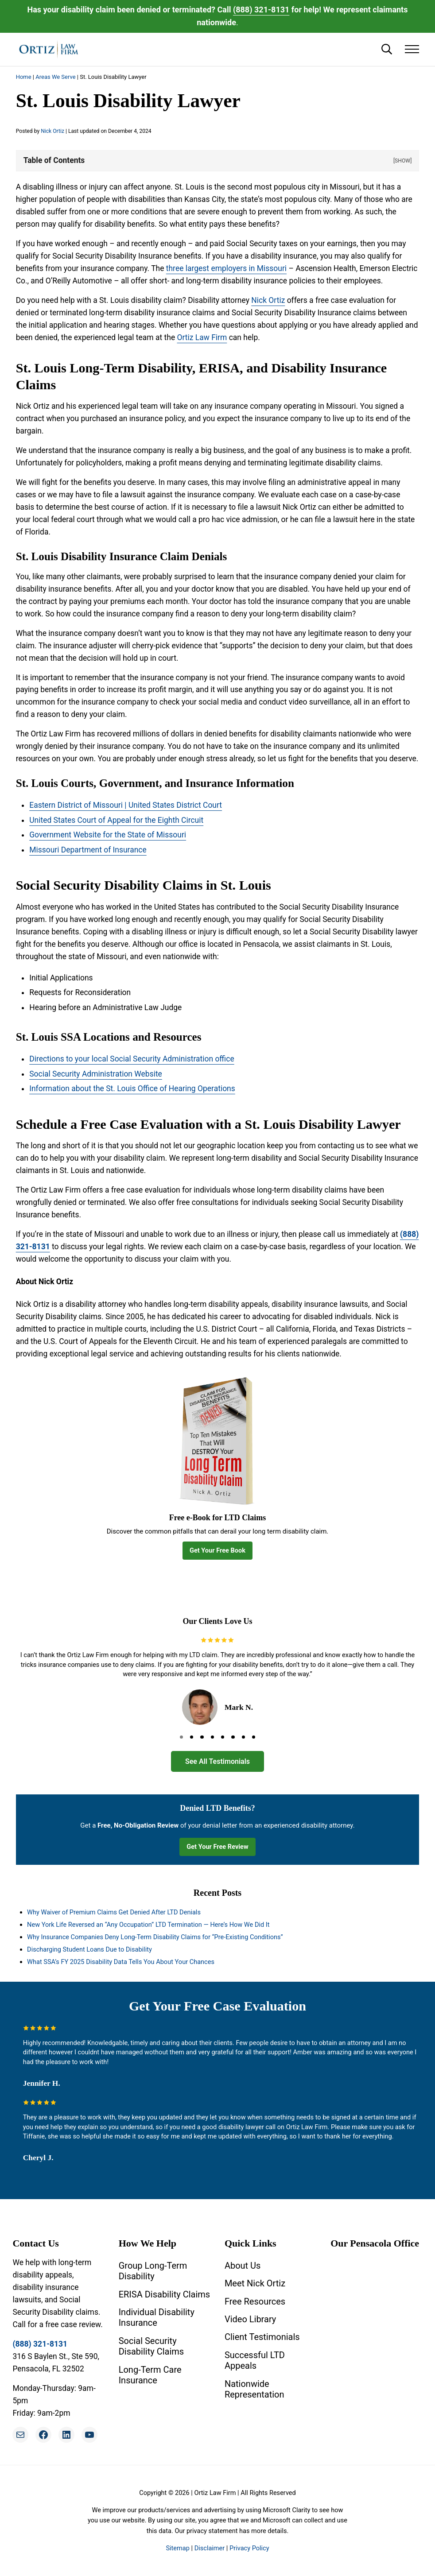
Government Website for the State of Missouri (107, 834)
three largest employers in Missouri (226, 268)
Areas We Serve (55, 77)
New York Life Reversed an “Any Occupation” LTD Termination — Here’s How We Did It (148, 1925)
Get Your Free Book (217, 1550)
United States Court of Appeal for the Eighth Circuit (116, 820)
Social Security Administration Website (95, 1073)
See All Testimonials (217, 1761)
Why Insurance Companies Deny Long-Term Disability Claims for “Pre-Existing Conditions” (155, 1937)
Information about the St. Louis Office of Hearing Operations (132, 1088)
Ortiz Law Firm (202, 337)
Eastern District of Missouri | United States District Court (125, 805)
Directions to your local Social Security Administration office (131, 1058)
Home (23, 77)
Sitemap (178, 2548)
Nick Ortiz (268, 300)
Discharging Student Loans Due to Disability (89, 1949)
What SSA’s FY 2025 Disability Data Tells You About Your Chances (120, 1962)
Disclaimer (209, 2548)
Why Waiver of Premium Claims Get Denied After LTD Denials (114, 1912)
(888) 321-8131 (261, 9)
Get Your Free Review (217, 1847)
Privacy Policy (249, 2548)
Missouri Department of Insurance (88, 849)
